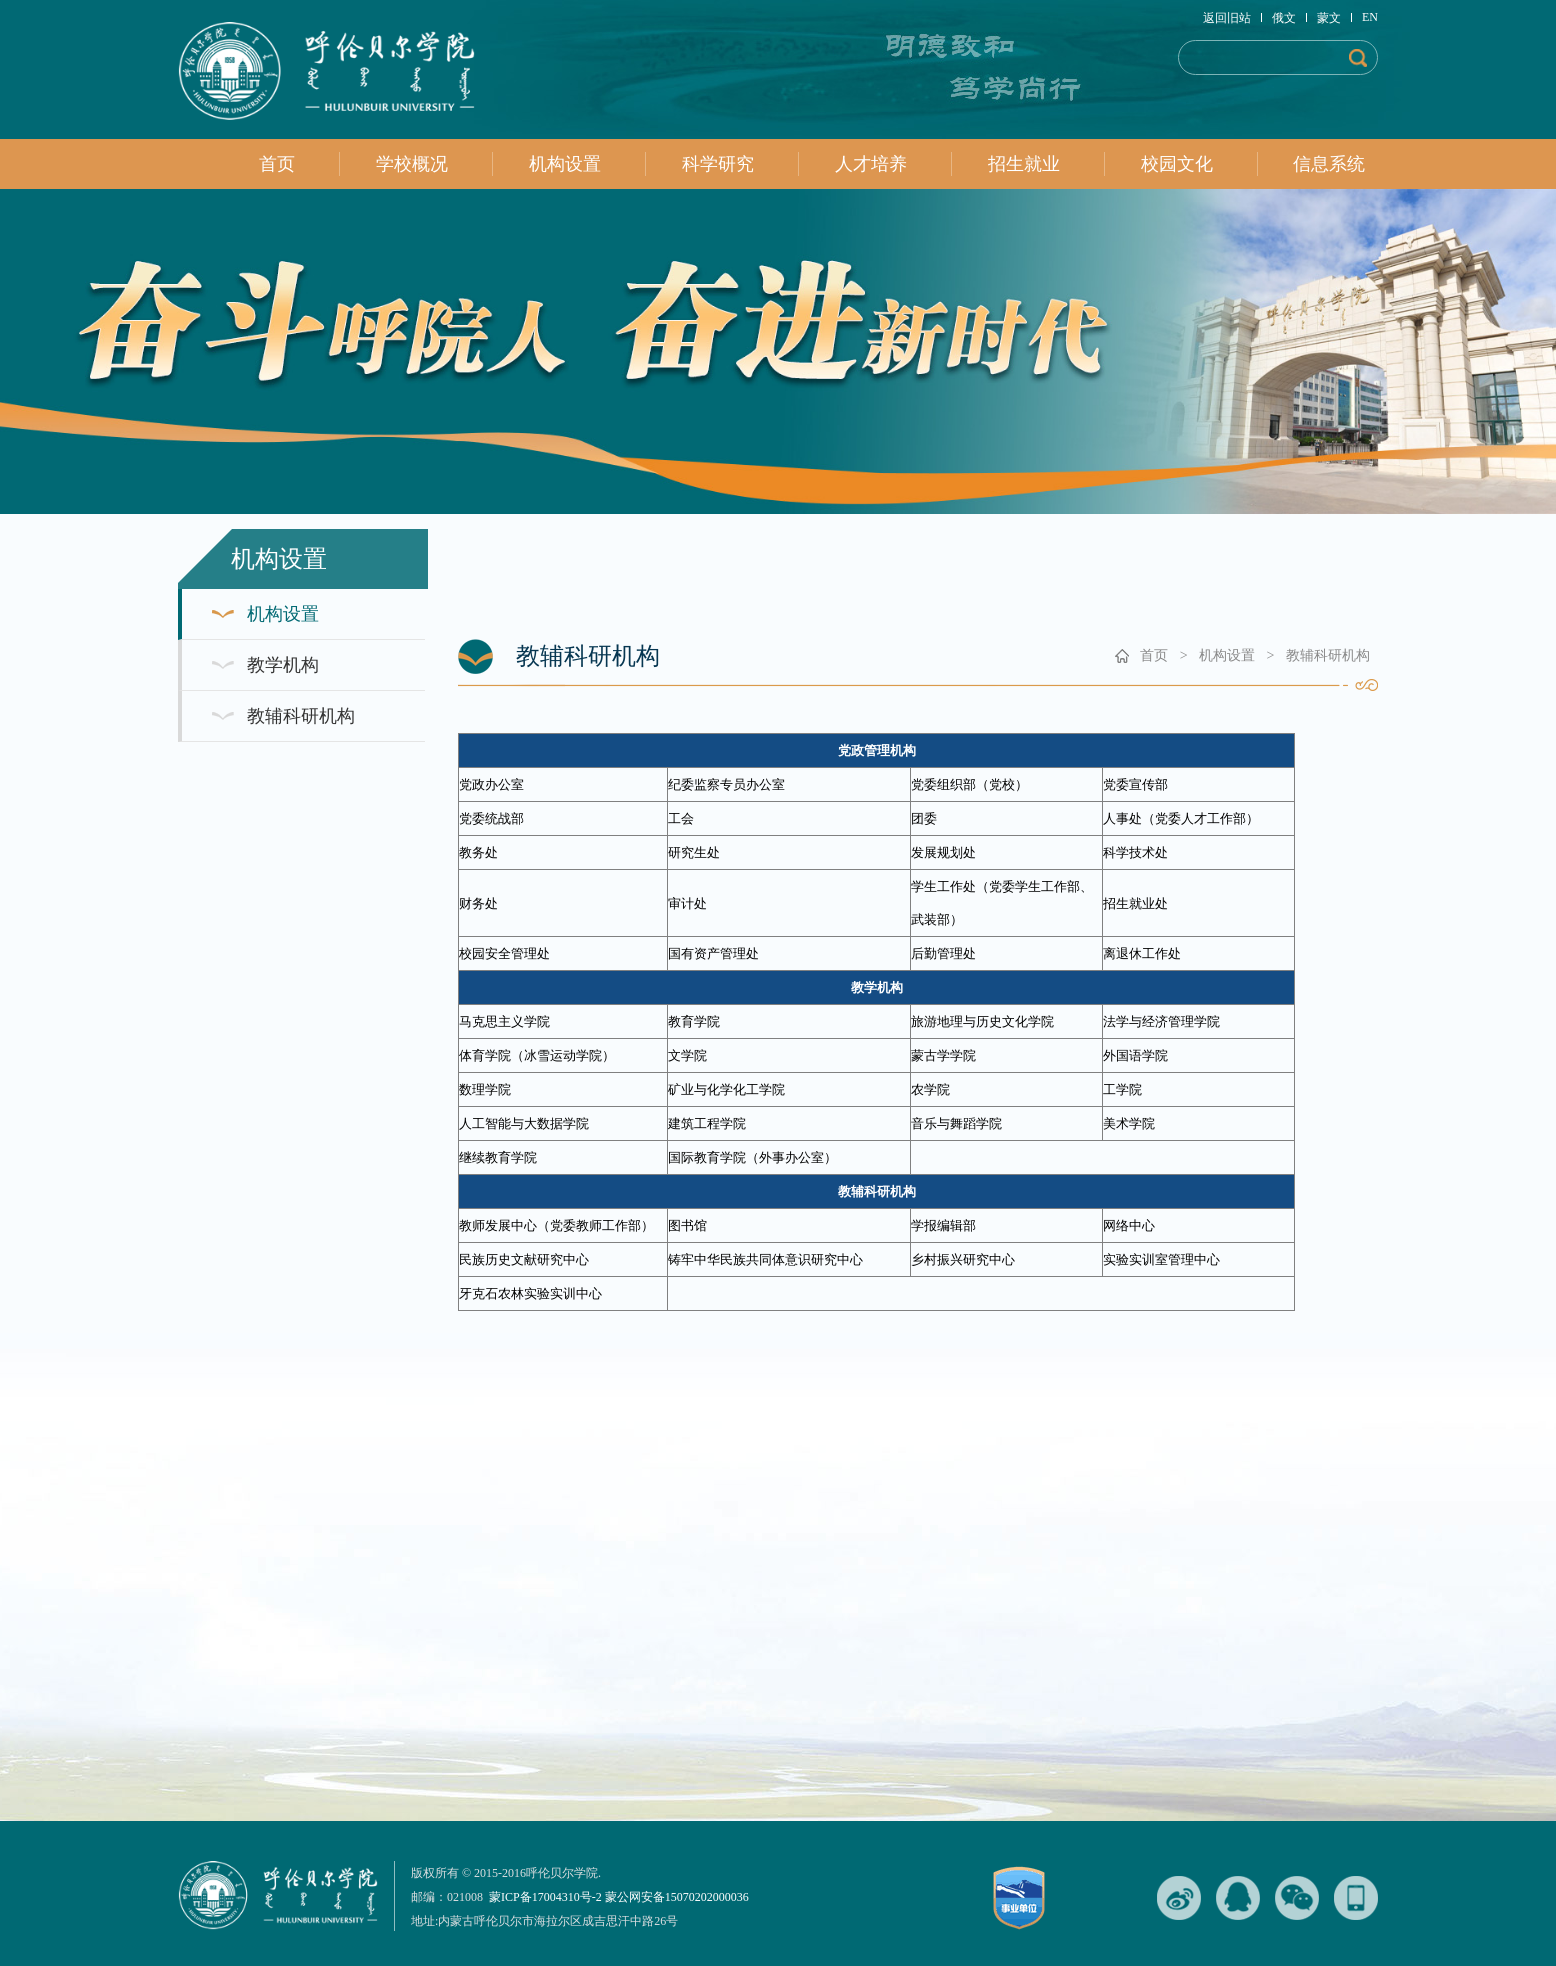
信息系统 (1329, 164)
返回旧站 (1232, 18)
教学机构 (283, 665)
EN (1370, 17)
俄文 (1289, 18)
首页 (277, 164)
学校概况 (412, 164)
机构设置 (565, 164)
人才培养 (871, 164)
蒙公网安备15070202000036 (677, 1897)
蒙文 (1334, 18)
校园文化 (1177, 164)
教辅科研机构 (301, 716)
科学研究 (718, 164)
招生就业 (1024, 164)
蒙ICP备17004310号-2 (545, 1897)
